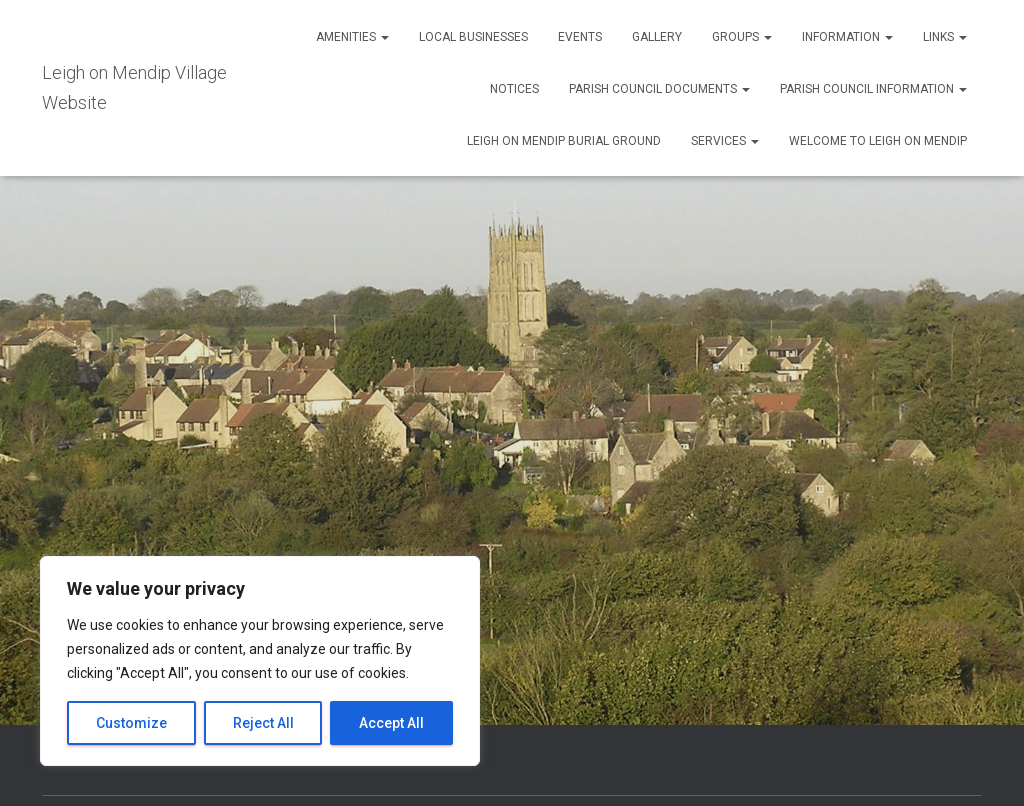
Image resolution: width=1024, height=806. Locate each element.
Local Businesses (473, 37)
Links (945, 37)
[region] (260, 661)
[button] (384, 37)
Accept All (391, 723)
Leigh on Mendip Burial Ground (564, 141)
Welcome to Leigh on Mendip (878, 141)
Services (725, 141)
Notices (514, 89)
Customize (131, 723)
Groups (742, 37)
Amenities (352, 37)
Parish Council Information (873, 89)
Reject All (263, 723)
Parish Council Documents (659, 89)
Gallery (657, 37)
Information (847, 37)
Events (580, 37)
